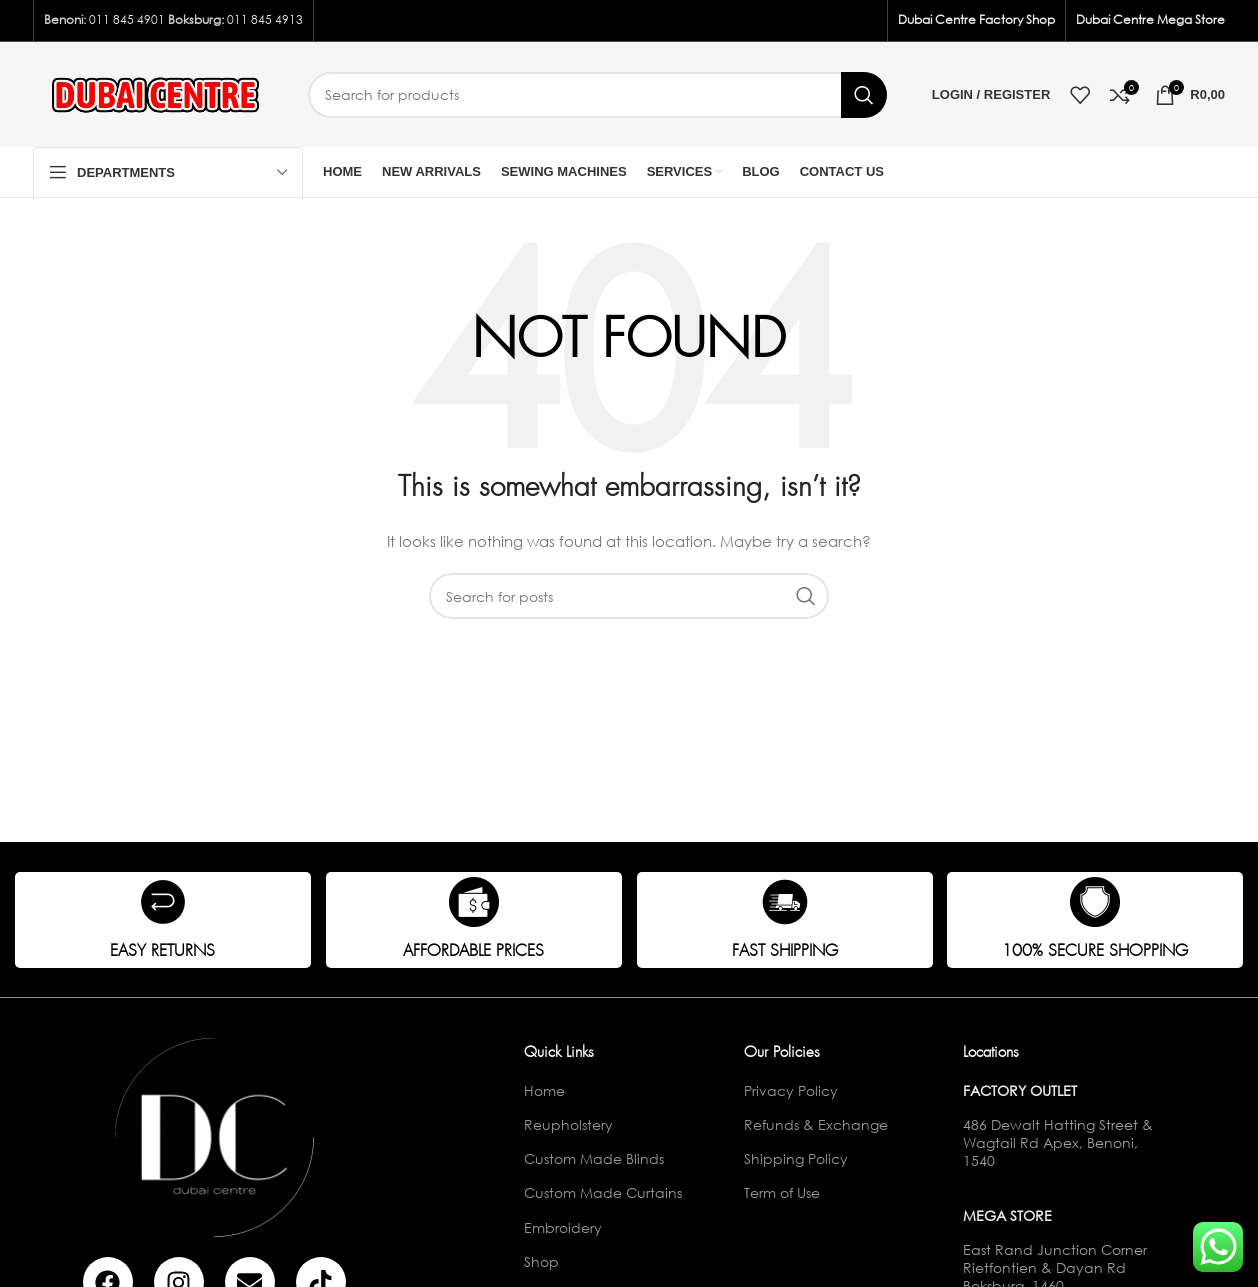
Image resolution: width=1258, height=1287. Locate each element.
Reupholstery (568, 1124)
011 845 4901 (127, 19)
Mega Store (1007, 1215)
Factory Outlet (1020, 1090)
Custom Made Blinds (594, 1158)
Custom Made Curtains (603, 1192)
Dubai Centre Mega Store (1150, 19)
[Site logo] (155, 92)
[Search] (597, 95)
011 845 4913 (265, 19)
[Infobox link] (163, 920)
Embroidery (563, 1227)
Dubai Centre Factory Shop (976, 19)
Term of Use (782, 1192)
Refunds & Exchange (816, 1124)
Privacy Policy (791, 1090)
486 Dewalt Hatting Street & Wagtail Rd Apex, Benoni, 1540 (1058, 1142)
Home (544, 1090)
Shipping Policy (796, 1158)
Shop (541, 1261)
